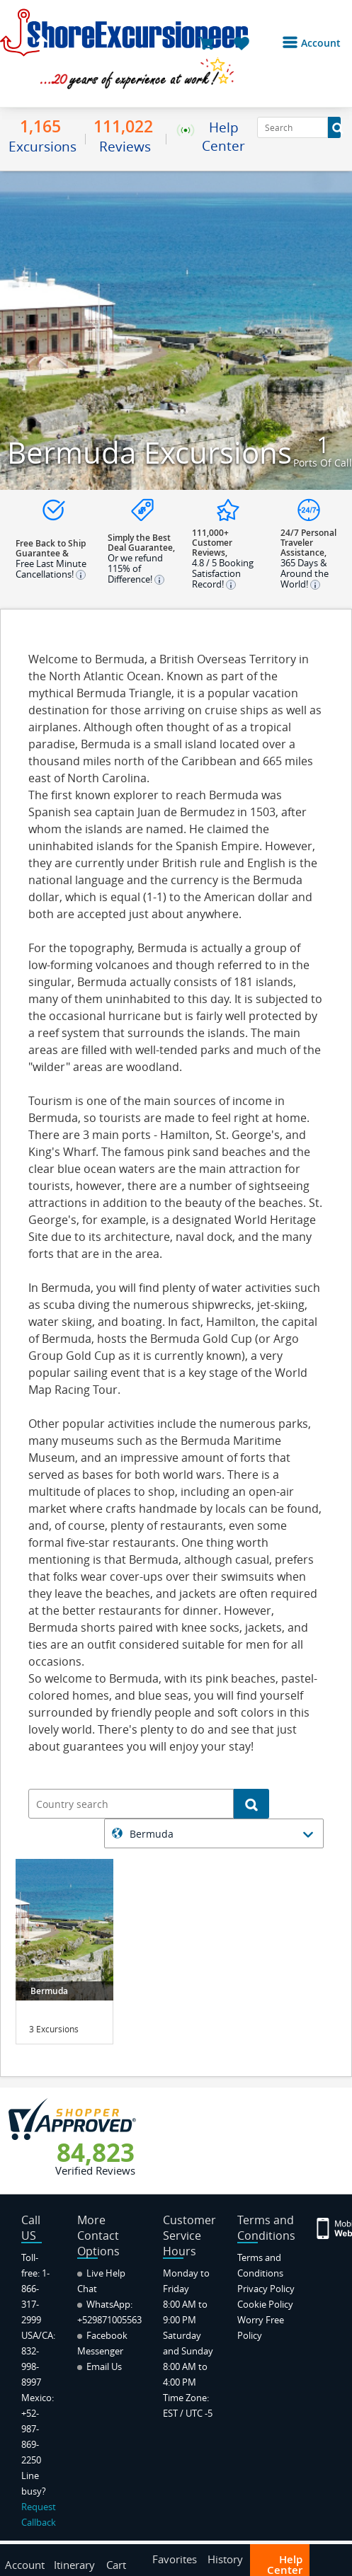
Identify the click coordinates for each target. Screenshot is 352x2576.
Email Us (99, 2366)
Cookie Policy (265, 2304)
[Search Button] (334, 127)
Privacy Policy (266, 2288)
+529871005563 (109, 2319)
